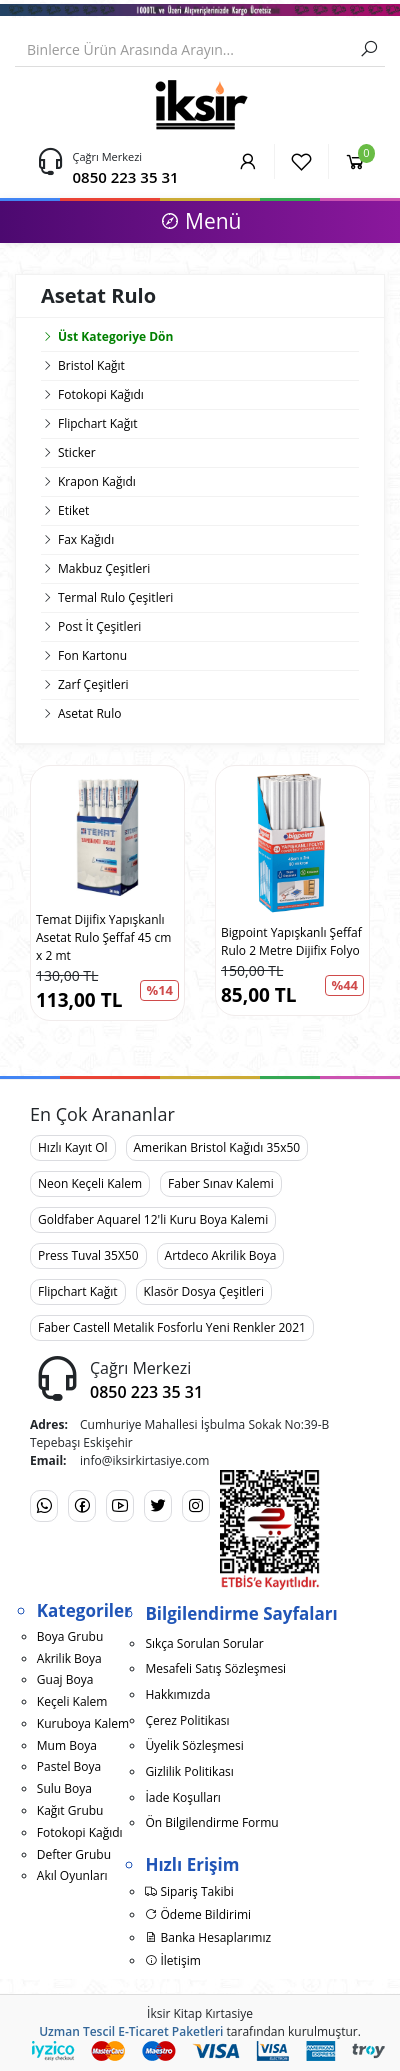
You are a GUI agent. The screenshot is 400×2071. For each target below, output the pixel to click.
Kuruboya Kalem (83, 1723)
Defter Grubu (74, 1854)
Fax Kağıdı (86, 539)
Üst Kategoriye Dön (107, 336)
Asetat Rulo (89, 713)
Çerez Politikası (187, 1720)
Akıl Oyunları (72, 1875)
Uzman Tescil (77, 2031)
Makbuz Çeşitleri (104, 568)
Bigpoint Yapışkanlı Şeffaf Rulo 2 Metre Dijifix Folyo (291, 941)
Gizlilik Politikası (189, 1771)
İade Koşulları (183, 1797)
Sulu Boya (64, 1788)
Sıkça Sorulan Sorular (204, 1643)
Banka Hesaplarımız (208, 1937)
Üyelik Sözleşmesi (194, 1745)
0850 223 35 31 (126, 177)
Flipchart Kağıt (98, 423)
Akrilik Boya (69, 1658)
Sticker (77, 452)
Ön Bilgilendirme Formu (211, 1822)
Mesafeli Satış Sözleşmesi (215, 1668)
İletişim (172, 1960)
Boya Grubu (70, 1636)
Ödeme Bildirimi (198, 1914)
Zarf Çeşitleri (93, 684)
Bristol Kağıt (91, 365)
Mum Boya (67, 1745)
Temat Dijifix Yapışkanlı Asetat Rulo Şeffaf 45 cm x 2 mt (103, 937)
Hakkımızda (177, 1694)
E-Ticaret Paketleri (170, 2031)
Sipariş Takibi (189, 1891)
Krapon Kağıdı (97, 481)
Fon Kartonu (92, 655)
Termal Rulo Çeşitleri (115, 597)
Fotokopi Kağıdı (101, 394)
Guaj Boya (65, 1679)
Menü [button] (200, 221)
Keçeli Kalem (72, 1701)
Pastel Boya (69, 1766)
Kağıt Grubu (70, 1810)
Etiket (73, 510)
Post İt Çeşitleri (99, 626)
